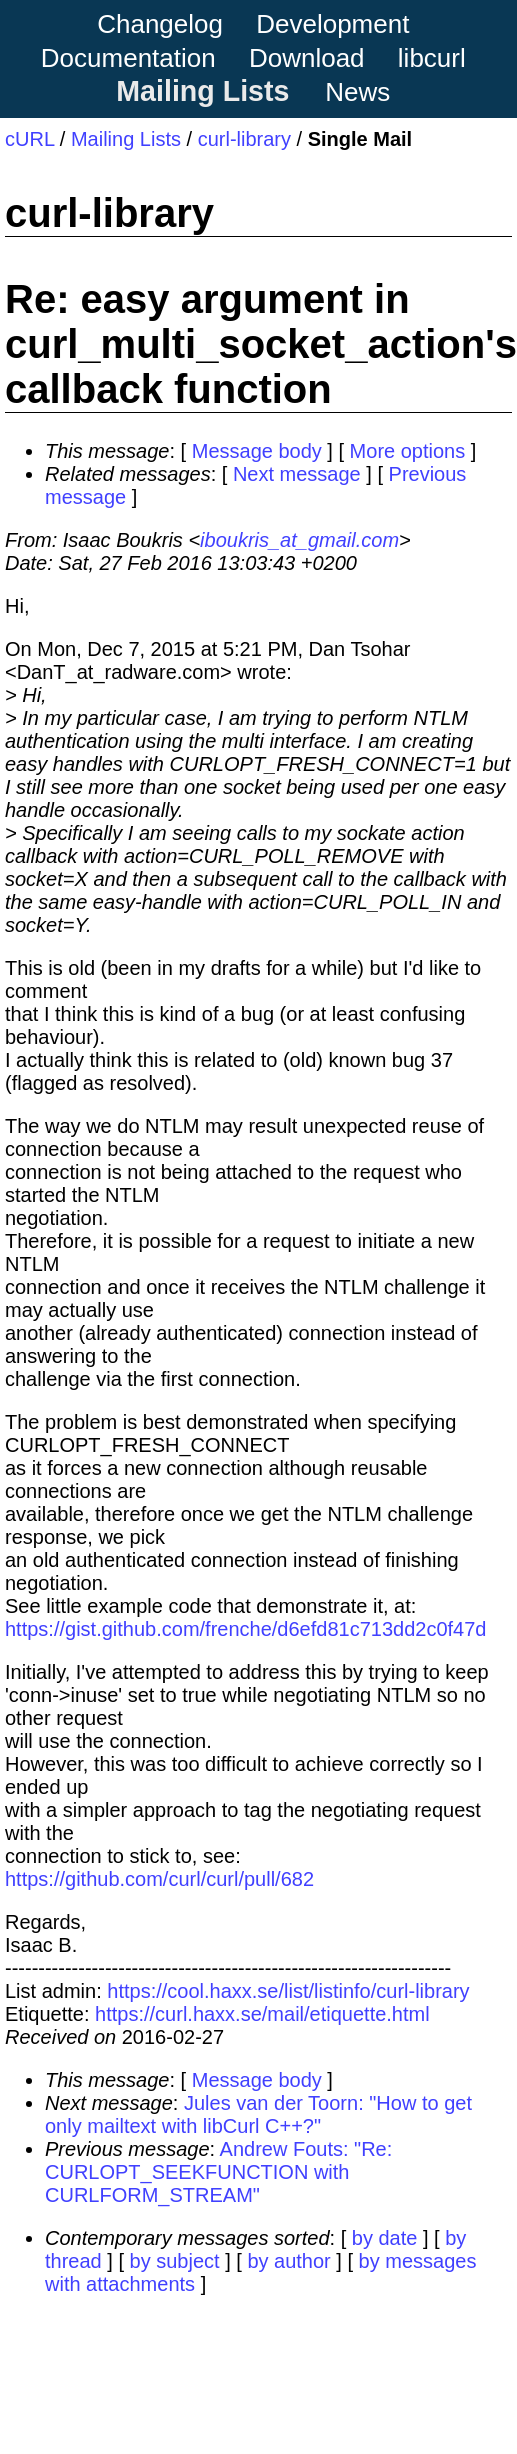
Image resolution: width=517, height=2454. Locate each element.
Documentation (128, 58)
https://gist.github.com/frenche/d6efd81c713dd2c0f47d (245, 1629)
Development (332, 24)
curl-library (244, 139)
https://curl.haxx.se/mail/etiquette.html (262, 2014)
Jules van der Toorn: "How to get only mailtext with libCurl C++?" (258, 2114)
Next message (297, 474)
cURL (29, 139)
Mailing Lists (202, 91)
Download (307, 58)
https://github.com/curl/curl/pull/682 (159, 1879)
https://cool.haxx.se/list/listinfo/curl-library (288, 1991)
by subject (175, 2261)
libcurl (432, 58)
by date (385, 2238)
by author (288, 2261)
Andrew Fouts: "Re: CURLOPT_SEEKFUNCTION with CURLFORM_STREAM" (218, 2172)
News (357, 92)
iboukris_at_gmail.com (299, 540)
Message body (257, 451)
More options (408, 451)
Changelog (160, 24)
